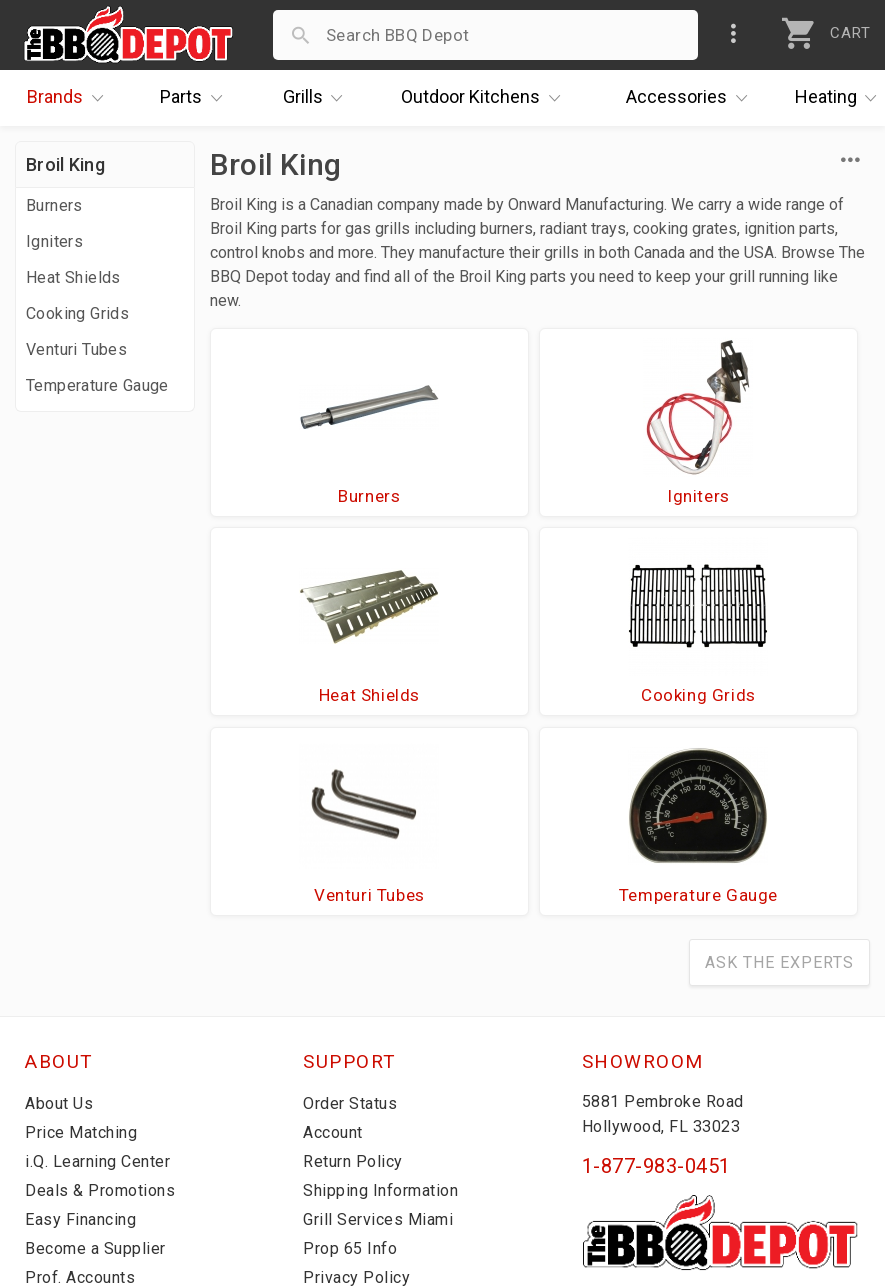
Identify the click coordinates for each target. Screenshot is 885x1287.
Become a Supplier (99, 1058)
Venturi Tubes (76, 349)
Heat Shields (73, 277)
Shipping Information (387, 1000)
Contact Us (69, 1116)
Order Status (354, 913)
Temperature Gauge (97, 385)
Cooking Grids (77, 313)
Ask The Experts (779, 772)
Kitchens (485, 98)
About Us (61, 913)
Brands (70, 98)
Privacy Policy (358, 1087)
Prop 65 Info (353, 1058)
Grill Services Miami (382, 1029)
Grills (318, 98)
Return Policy (355, 971)
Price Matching (84, 942)
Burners (54, 205)
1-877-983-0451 (656, 976)
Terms (328, 1116)
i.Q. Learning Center (103, 971)
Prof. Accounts (85, 1087)
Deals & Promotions (104, 1000)
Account (336, 942)
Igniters (54, 241)
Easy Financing (84, 1029)
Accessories (691, 98)
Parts (196, 98)
